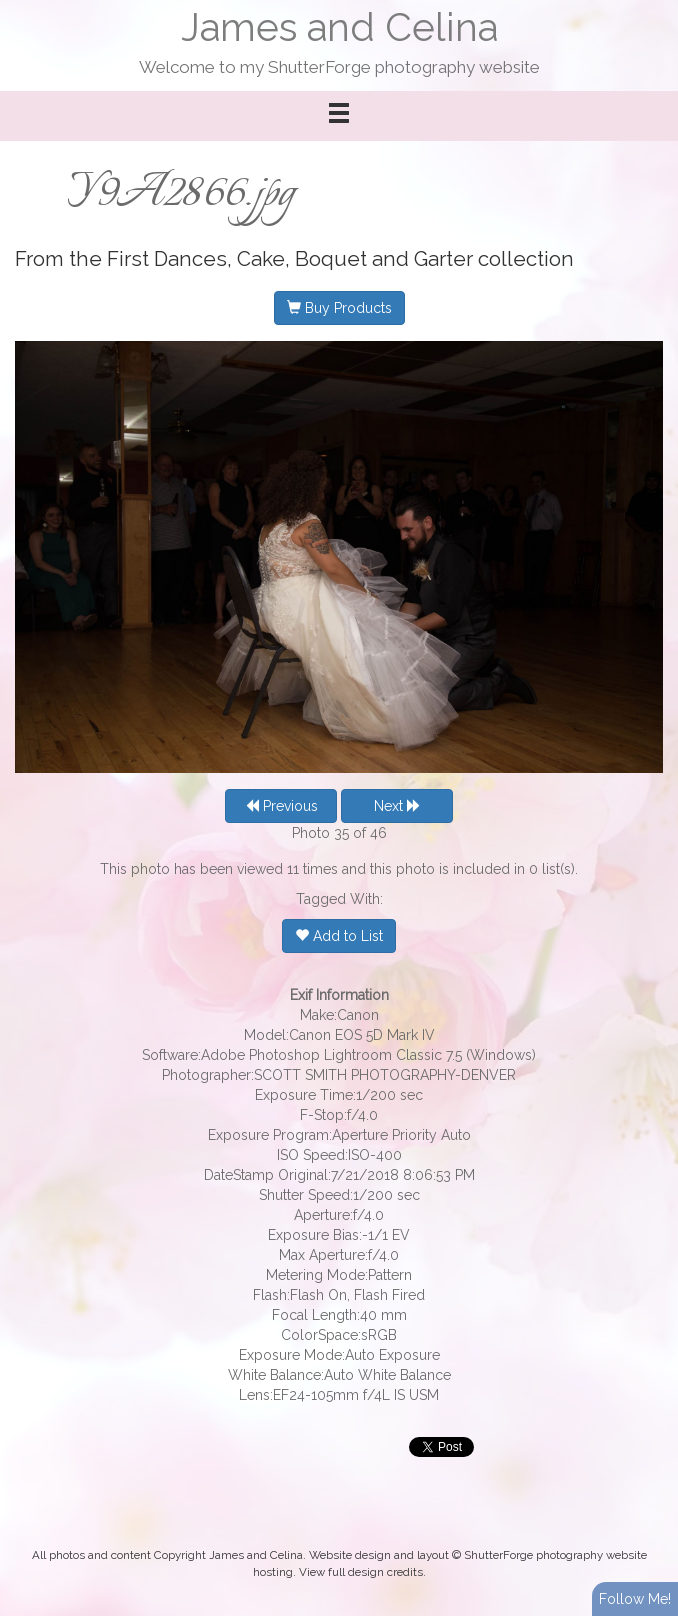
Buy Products (339, 308)
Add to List (339, 936)
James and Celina (339, 27)
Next (397, 806)
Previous (281, 806)
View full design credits (361, 1572)
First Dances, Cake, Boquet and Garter (290, 259)
